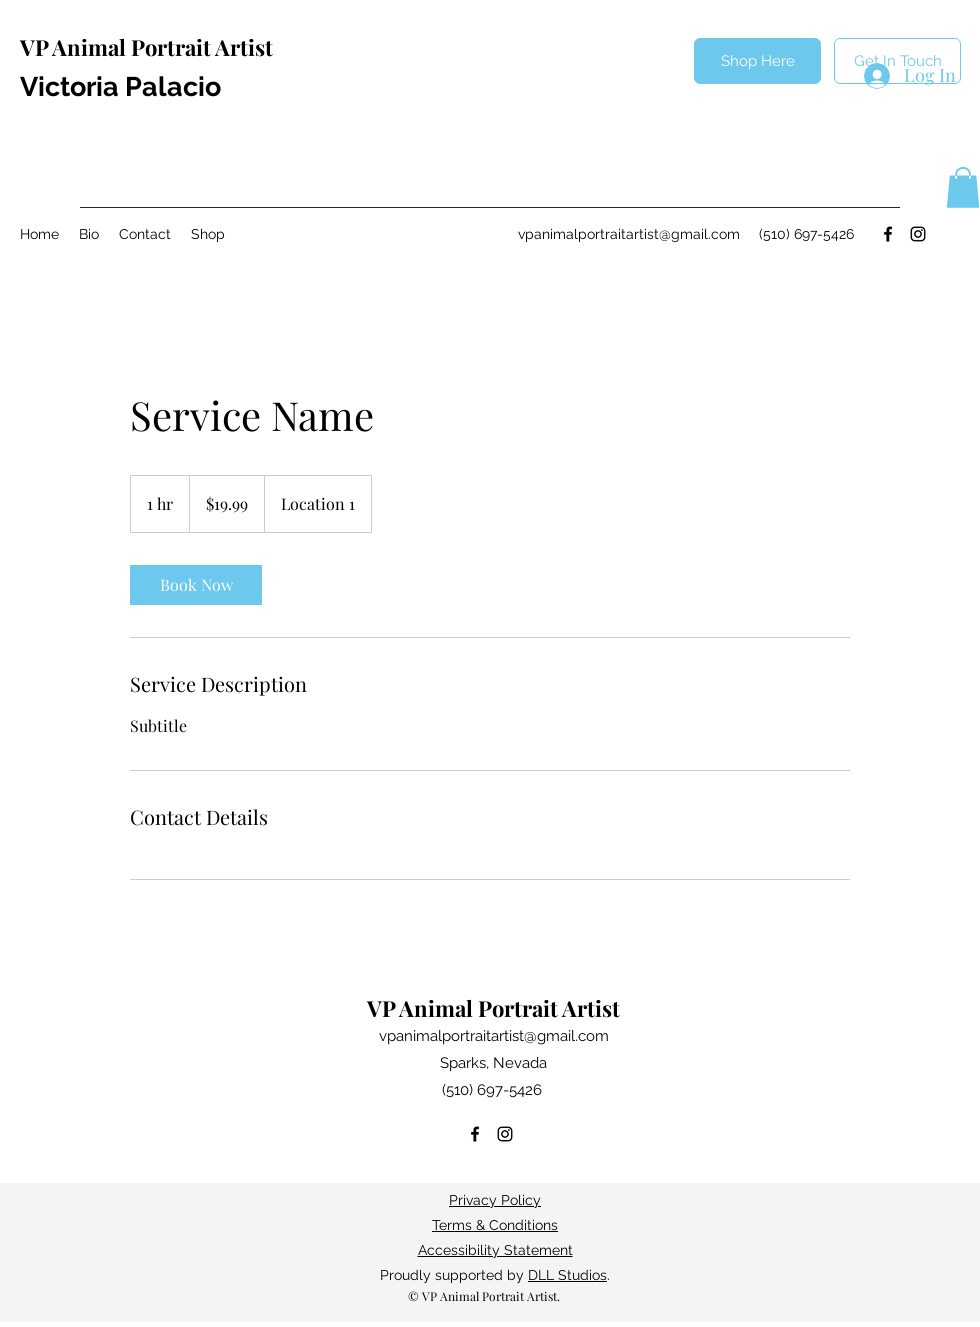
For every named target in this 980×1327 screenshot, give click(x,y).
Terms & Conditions (495, 1225)
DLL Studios (567, 1275)
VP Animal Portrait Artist (146, 47)
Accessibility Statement (495, 1250)
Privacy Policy (495, 1200)
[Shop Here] (757, 61)
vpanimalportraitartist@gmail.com (629, 234)
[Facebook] (888, 234)
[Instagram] (918, 234)
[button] (963, 187)
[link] (196, 585)
